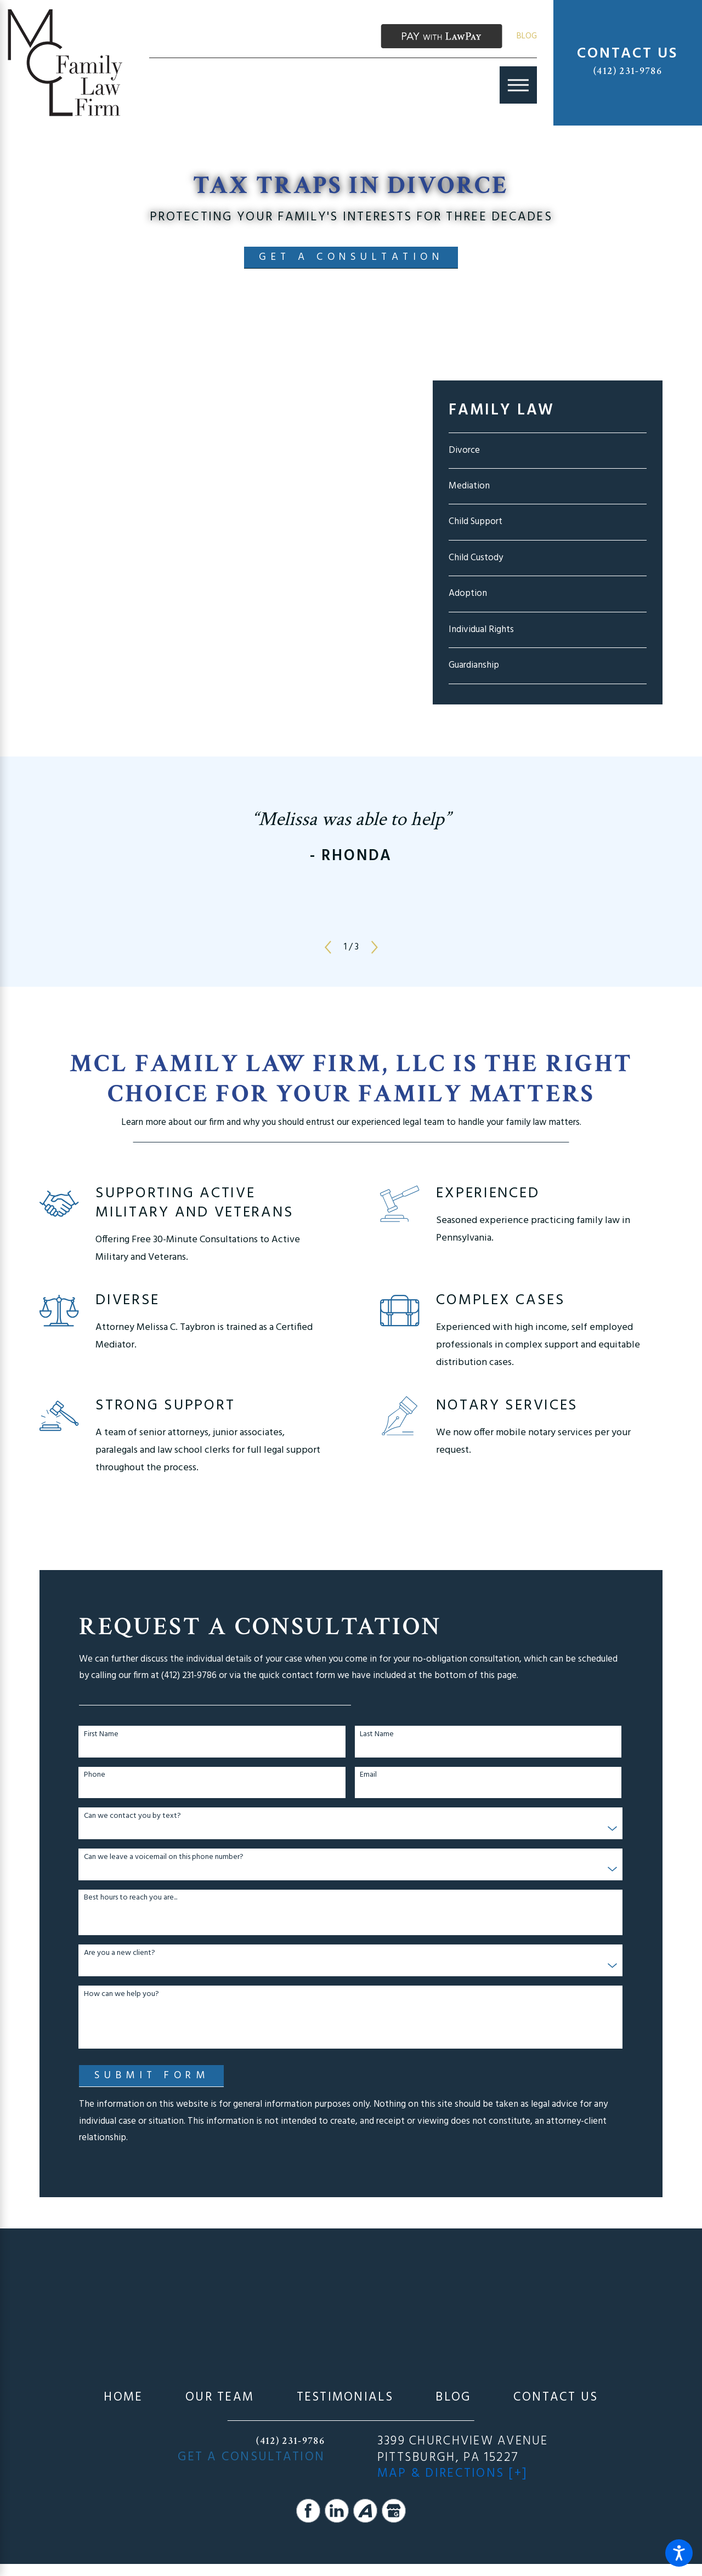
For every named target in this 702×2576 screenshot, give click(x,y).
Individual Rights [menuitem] (481, 629)
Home (123, 2398)
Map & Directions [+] (452, 2474)
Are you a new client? (119, 1953)
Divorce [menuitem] (464, 450)
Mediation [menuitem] (469, 486)
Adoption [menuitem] (468, 593)
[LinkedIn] (337, 2511)
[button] (679, 2553)
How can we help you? (121, 1994)
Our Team (219, 2398)
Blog (527, 36)
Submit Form (152, 2075)
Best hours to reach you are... (130, 1898)
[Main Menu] (518, 85)
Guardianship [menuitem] (474, 665)
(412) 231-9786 (627, 71)
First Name (101, 1734)
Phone (94, 1775)
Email (368, 1775)
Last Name (377, 1734)
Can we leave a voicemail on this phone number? (164, 1857)
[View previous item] (328, 947)
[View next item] (374, 947)
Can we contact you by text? (132, 1816)
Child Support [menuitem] (475, 521)
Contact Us (555, 2398)
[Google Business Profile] (394, 2511)
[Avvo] (365, 2511)
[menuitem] (123, 2398)
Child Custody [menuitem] (476, 557)
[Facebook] (308, 2511)
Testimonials (345, 2398)
